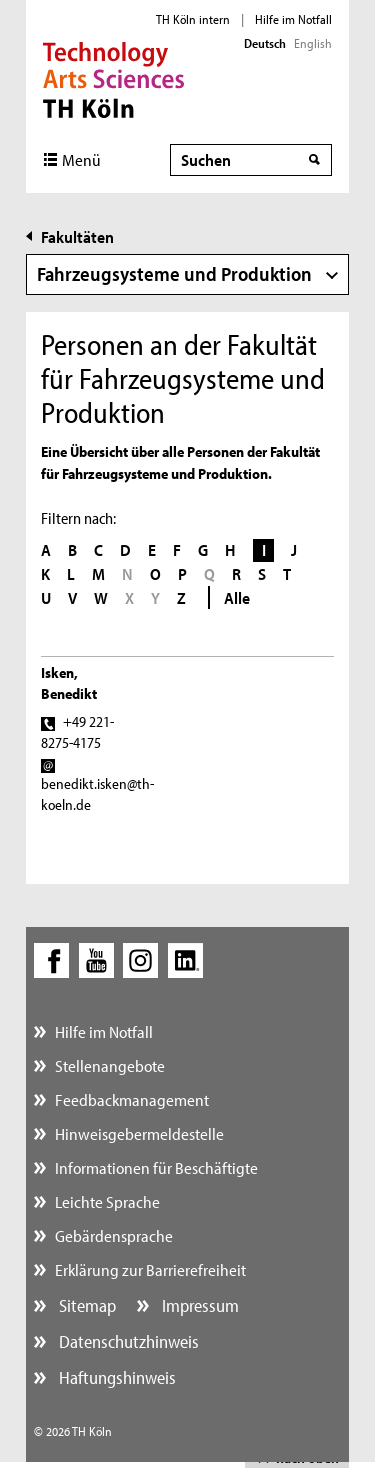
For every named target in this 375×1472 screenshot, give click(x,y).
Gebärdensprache (114, 1235)
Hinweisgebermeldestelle (139, 1133)
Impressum (198, 1305)
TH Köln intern (193, 19)
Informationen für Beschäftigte (156, 1167)
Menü (81, 159)
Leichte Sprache (107, 1201)
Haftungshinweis (115, 1377)
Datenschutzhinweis (127, 1341)
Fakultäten (77, 236)
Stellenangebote (110, 1065)
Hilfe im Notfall (293, 19)
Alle (237, 597)
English (313, 43)
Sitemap (85, 1305)
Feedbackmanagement (132, 1099)
